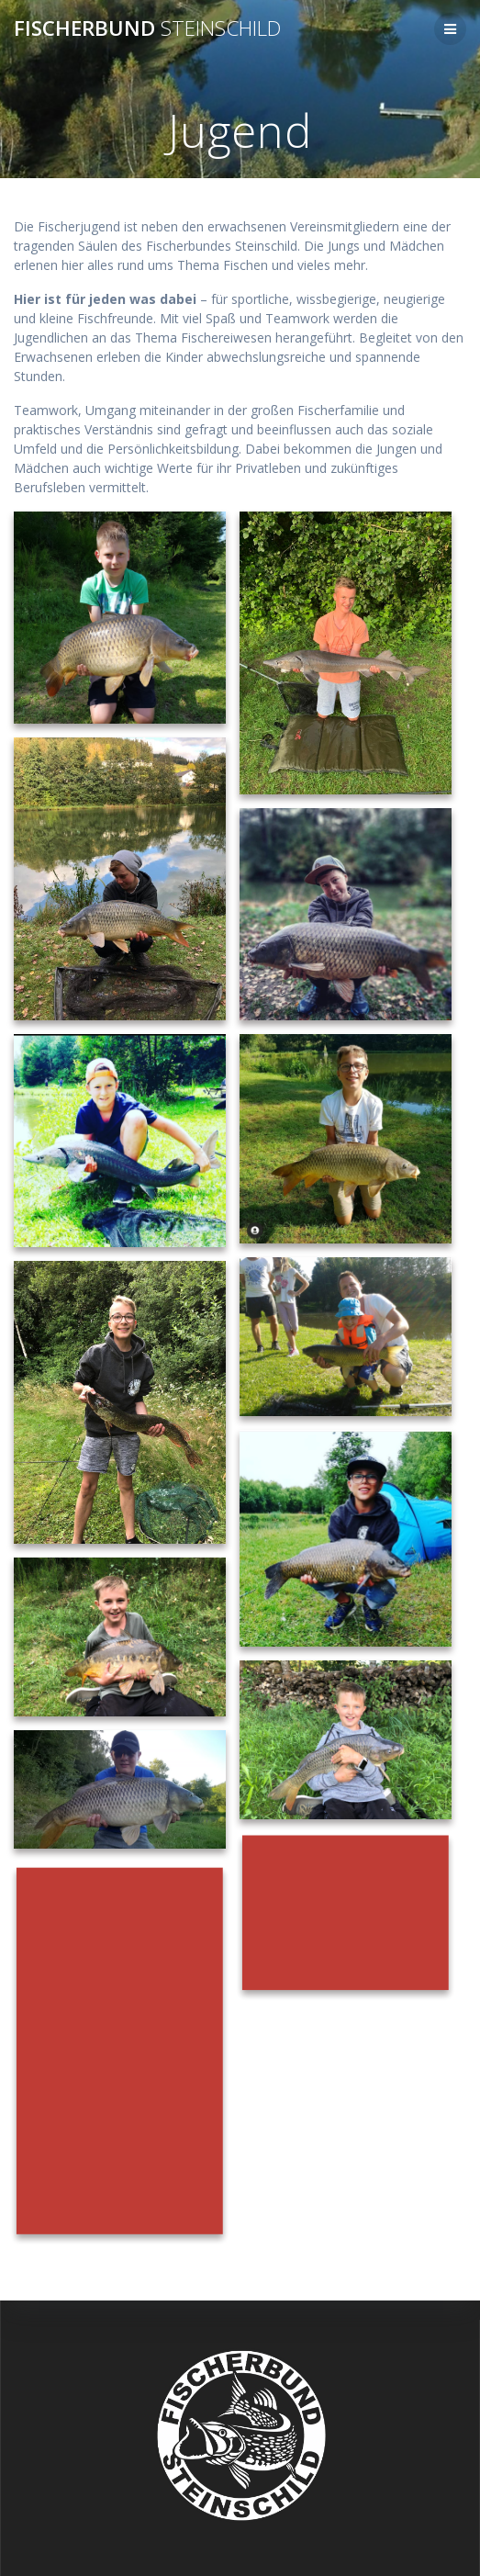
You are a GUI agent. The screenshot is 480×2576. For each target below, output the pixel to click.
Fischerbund (147, 28)
